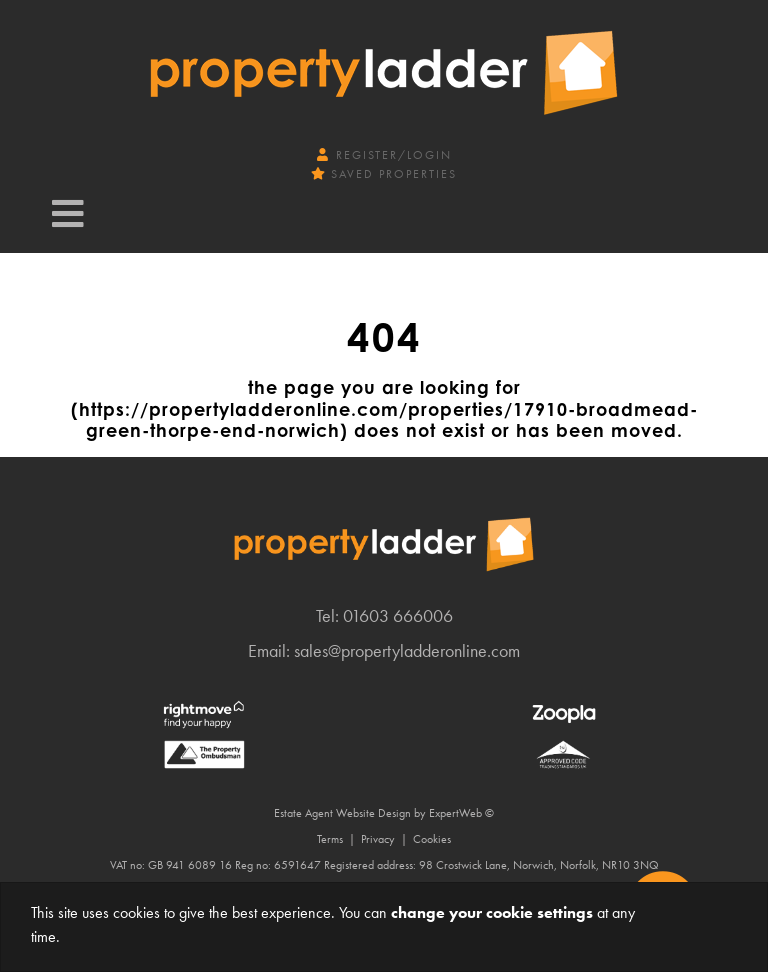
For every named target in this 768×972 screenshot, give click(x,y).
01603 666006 (398, 615)
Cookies (432, 839)
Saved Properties (384, 174)
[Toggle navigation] (68, 214)
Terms (330, 839)
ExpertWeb (455, 813)
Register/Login (384, 155)
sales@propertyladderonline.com (407, 650)
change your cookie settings (492, 912)
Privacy (378, 839)
